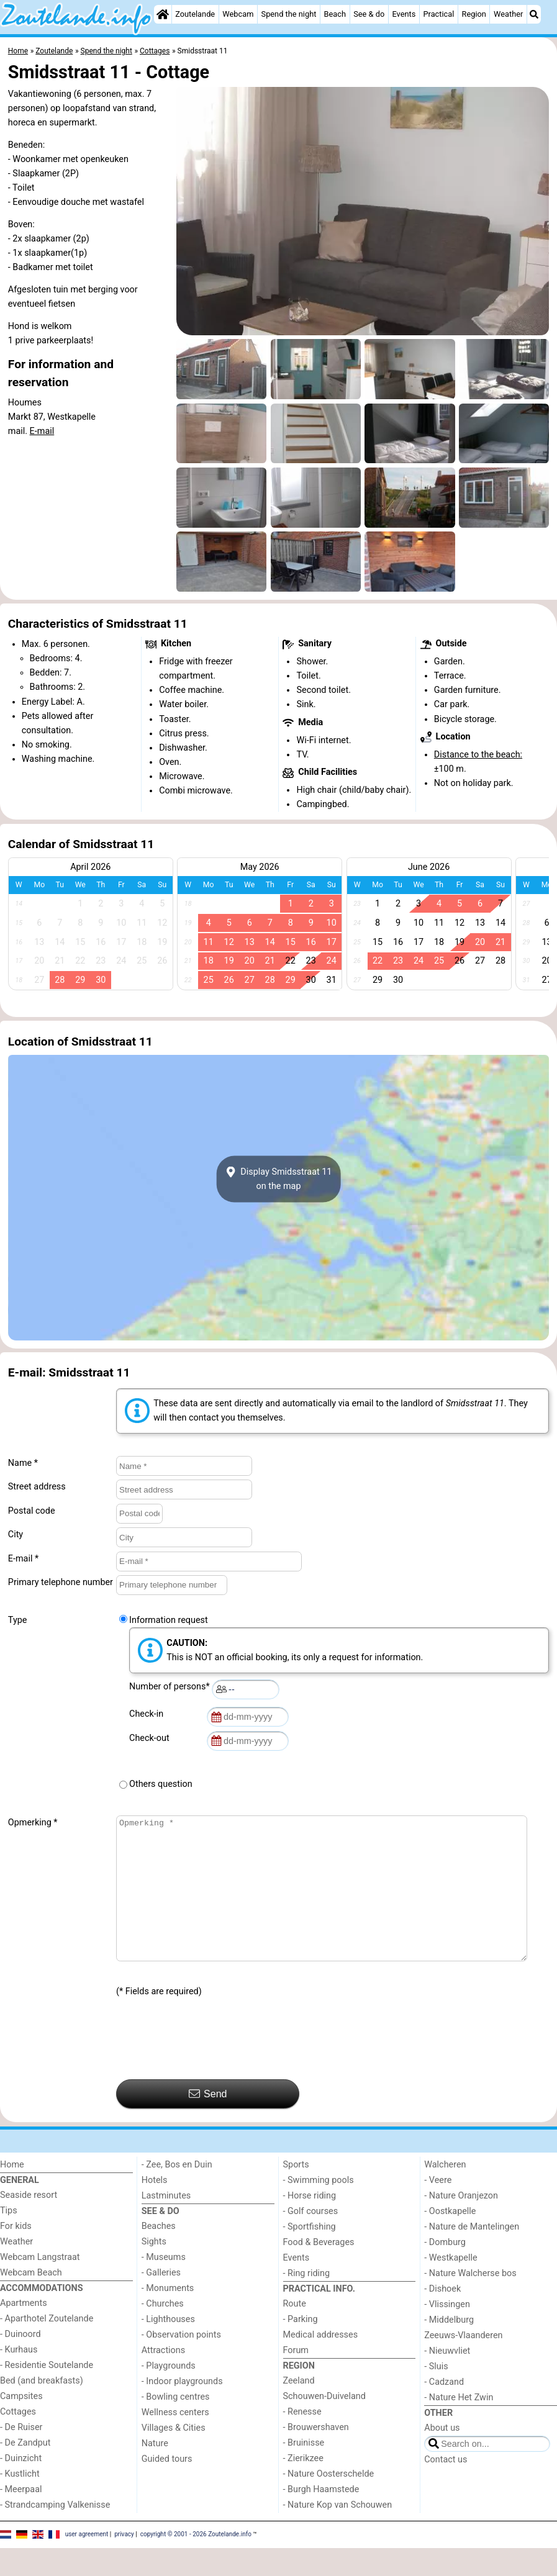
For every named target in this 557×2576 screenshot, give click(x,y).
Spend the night (289, 14)
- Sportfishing (309, 2254)
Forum (296, 2378)
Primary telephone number (60, 1582)
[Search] (534, 14)
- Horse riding (310, 2223)
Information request (168, 1620)
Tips (8, 2238)
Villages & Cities (174, 2456)
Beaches (159, 2254)
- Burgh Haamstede (321, 2517)
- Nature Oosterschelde (328, 2502)
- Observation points (181, 2362)
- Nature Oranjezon (461, 2223)
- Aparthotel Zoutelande (46, 2346)
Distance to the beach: (478, 754)
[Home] (162, 14)
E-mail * (23, 1558)
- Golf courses (310, 2239)
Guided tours (167, 2487)
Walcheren (445, 2192)
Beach (335, 14)
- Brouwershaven (316, 2455)
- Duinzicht (21, 2486)
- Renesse (302, 2439)
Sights (154, 2269)
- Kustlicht (20, 2502)
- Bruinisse (304, 2470)
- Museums (164, 2285)
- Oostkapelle (450, 2239)
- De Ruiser (21, 2455)
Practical (438, 14)
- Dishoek (442, 2317)
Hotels (155, 2208)
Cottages (18, 2439)
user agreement (87, 2562)
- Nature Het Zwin (458, 2425)
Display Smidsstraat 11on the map (278, 1179)
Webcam (237, 14)
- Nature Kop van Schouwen (337, 2533)
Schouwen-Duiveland (324, 2424)
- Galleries (161, 2300)
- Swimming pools (318, 2208)
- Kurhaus (18, 2377)
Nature (155, 2471)
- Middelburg (449, 2348)
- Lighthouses (168, 2347)
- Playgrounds (169, 2393)
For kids (16, 2254)
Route (294, 2331)
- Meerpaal (21, 2517)
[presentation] (210, 2067)
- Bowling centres (176, 2425)
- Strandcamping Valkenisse (55, 2533)
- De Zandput (25, 2470)
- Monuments (168, 2316)
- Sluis (436, 2394)
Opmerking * (33, 1822)
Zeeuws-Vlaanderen (463, 2363)
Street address (37, 1486)
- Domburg (445, 2270)
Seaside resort (28, 2223)
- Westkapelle (450, 2285)
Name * (23, 1463)
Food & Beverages (319, 2270)
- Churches (163, 2331)
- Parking (300, 2347)
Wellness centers (175, 2440)
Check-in (148, 1714)
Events (403, 14)
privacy (124, 2562)
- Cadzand (444, 2410)
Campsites (21, 2424)
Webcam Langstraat (40, 2285)
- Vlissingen (447, 2332)
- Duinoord (20, 2362)
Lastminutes (166, 2223)
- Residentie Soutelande (46, 2393)
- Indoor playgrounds (182, 2409)
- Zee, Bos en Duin (177, 2192)
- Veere (437, 2208)
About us (442, 2456)
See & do (368, 14)
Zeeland (299, 2408)
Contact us (445, 2487)
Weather (508, 14)
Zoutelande (195, 14)
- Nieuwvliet (447, 2379)
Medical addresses (320, 2362)
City (15, 1534)
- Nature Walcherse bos (470, 2301)
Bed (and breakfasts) (41, 2408)
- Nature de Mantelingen (471, 2254)
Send (208, 2121)
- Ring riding (306, 2301)
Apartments (23, 2331)
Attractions (163, 2378)
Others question (160, 1784)
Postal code (31, 1511)
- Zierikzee (303, 2486)
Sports (296, 2192)
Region (474, 14)
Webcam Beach (31, 2300)
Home (12, 2192)
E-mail (42, 431)
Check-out (151, 1738)
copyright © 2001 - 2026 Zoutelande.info (195, 2562)
